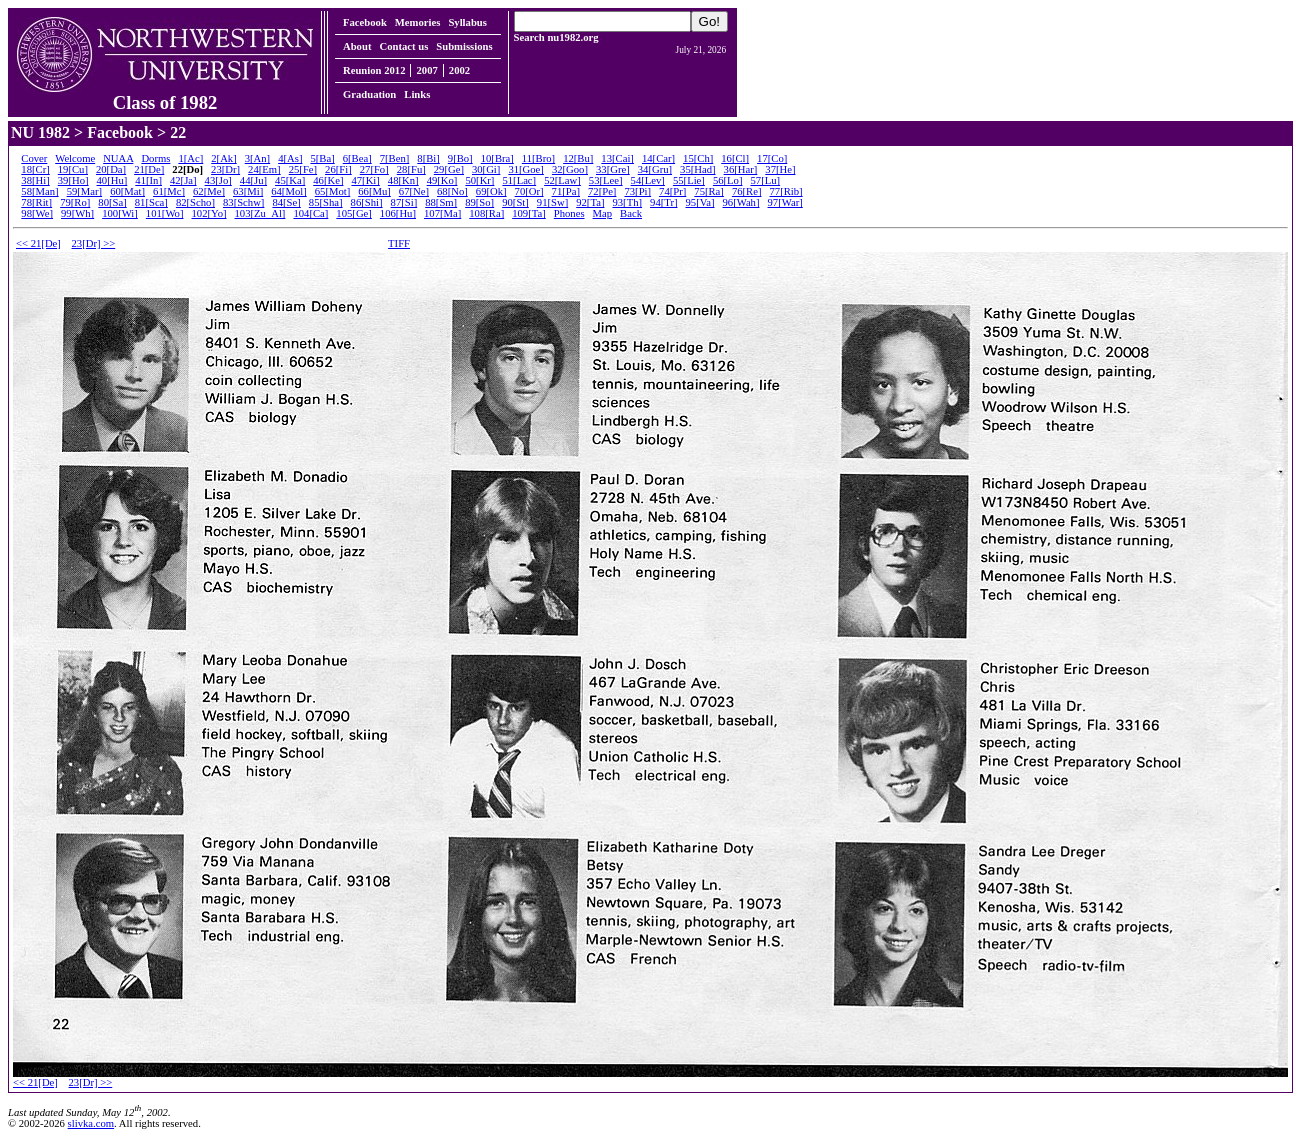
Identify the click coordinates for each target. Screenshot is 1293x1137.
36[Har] (741, 169)
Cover (34, 158)
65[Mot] (333, 191)
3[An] (257, 158)
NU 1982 (40, 132)
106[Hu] (398, 213)
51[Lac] (519, 180)
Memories (418, 22)
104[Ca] (310, 213)
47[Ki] (365, 180)
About (357, 46)
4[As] (290, 158)
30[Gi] (486, 169)
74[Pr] (672, 191)
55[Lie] (689, 180)
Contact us (403, 46)
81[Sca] (151, 202)
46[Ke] (328, 180)
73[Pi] (637, 191)
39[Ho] (73, 180)
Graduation (369, 94)
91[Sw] (552, 202)
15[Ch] (698, 158)
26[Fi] (338, 169)
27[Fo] (374, 169)
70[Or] (529, 191)
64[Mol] (289, 191)
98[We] (37, 213)
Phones (569, 213)
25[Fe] (303, 169)
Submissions (464, 46)
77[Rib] (785, 191)
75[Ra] (709, 191)
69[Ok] (491, 191)
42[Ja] (183, 180)
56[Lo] (728, 180)
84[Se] (286, 202)
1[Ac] (190, 158)
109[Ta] (529, 213)
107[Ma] (442, 213)
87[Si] (404, 202)
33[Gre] (613, 169)
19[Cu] (73, 169)
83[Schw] (243, 202)
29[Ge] (449, 169)
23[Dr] (225, 169)
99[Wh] (77, 213)
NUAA (118, 158)
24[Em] (264, 169)
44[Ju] (253, 180)
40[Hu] (112, 180)
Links (417, 94)
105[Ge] (354, 213)
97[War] (785, 202)
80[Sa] (112, 202)
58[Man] (39, 191)
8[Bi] (428, 158)
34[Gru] (655, 169)
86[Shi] (367, 202)
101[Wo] (165, 213)
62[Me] (209, 191)
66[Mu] (374, 191)
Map (603, 213)
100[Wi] (120, 213)
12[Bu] (578, 158)
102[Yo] (208, 213)
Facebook (365, 22)
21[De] (149, 169)
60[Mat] (127, 191)
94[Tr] (663, 202)
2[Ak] (223, 158)
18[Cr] (35, 169)
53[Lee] (606, 180)
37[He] (780, 169)
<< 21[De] (38, 243)
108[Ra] (486, 213)
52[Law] (562, 180)
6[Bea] (357, 158)
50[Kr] (479, 180)
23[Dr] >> (94, 243)
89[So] (479, 202)
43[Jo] (218, 180)
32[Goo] (570, 169)
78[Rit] (36, 202)
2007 (426, 70)
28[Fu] (411, 169)
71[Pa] (566, 191)
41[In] (148, 180)
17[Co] (772, 158)
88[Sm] (441, 202)
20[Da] (111, 169)
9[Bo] (460, 158)
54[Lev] (648, 180)
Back (631, 213)
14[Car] (658, 158)
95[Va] (699, 202)
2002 (459, 70)
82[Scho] (195, 202)
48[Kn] (403, 180)
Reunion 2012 (374, 70)
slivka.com (91, 1123)
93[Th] (627, 202)
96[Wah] (740, 202)
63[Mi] (248, 191)
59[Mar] (85, 191)
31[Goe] (526, 169)
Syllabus (467, 22)
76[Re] (747, 191)
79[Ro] (75, 202)
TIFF (399, 243)
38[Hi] (35, 180)
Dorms (155, 158)
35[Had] (698, 169)
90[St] (515, 202)
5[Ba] (322, 158)
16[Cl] (735, 158)
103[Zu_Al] (260, 213)
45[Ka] (290, 180)
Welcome (75, 158)
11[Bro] (538, 158)
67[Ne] (414, 191)
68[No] (452, 191)
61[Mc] (169, 191)
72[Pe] (602, 191)
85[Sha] (326, 202)
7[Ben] (395, 158)
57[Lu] (765, 180)
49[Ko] (442, 180)
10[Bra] (497, 158)
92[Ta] (590, 202)
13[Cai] (617, 158)
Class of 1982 (165, 94)
